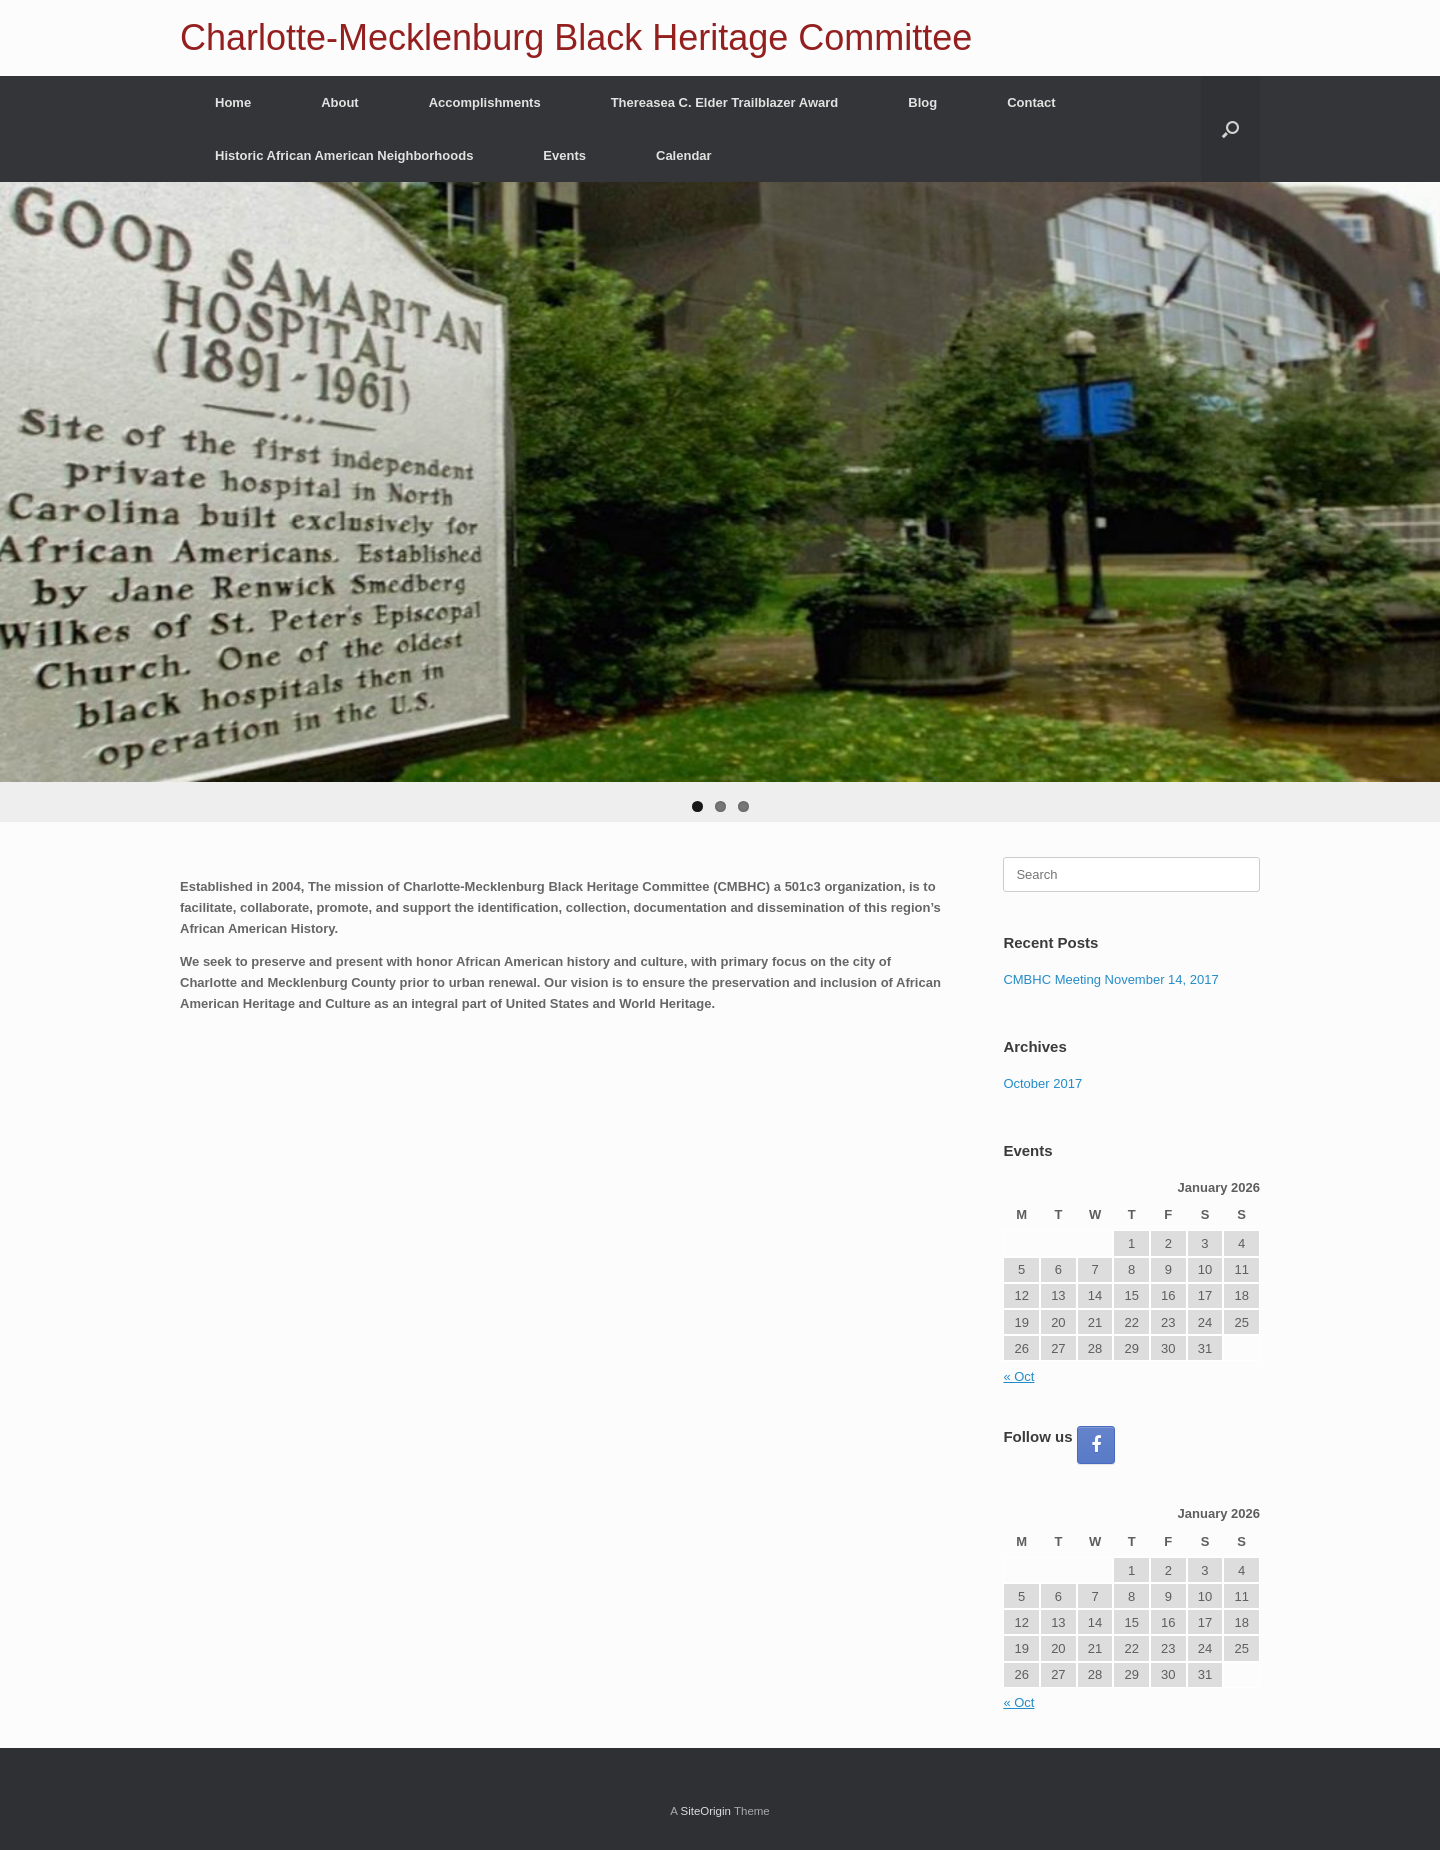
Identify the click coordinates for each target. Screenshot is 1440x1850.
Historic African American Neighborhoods (344, 155)
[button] (1230, 129)
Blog (922, 102)
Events (564, 155)
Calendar (684, 155)
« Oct (1018, 1376)
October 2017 (1042, 1083)
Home (233, 102)
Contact (1031, 102)
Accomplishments (485, 102)
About (340, 102)
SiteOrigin (705, 1811)
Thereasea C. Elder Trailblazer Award (725, 102)
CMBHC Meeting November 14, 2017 (1110, 979)
